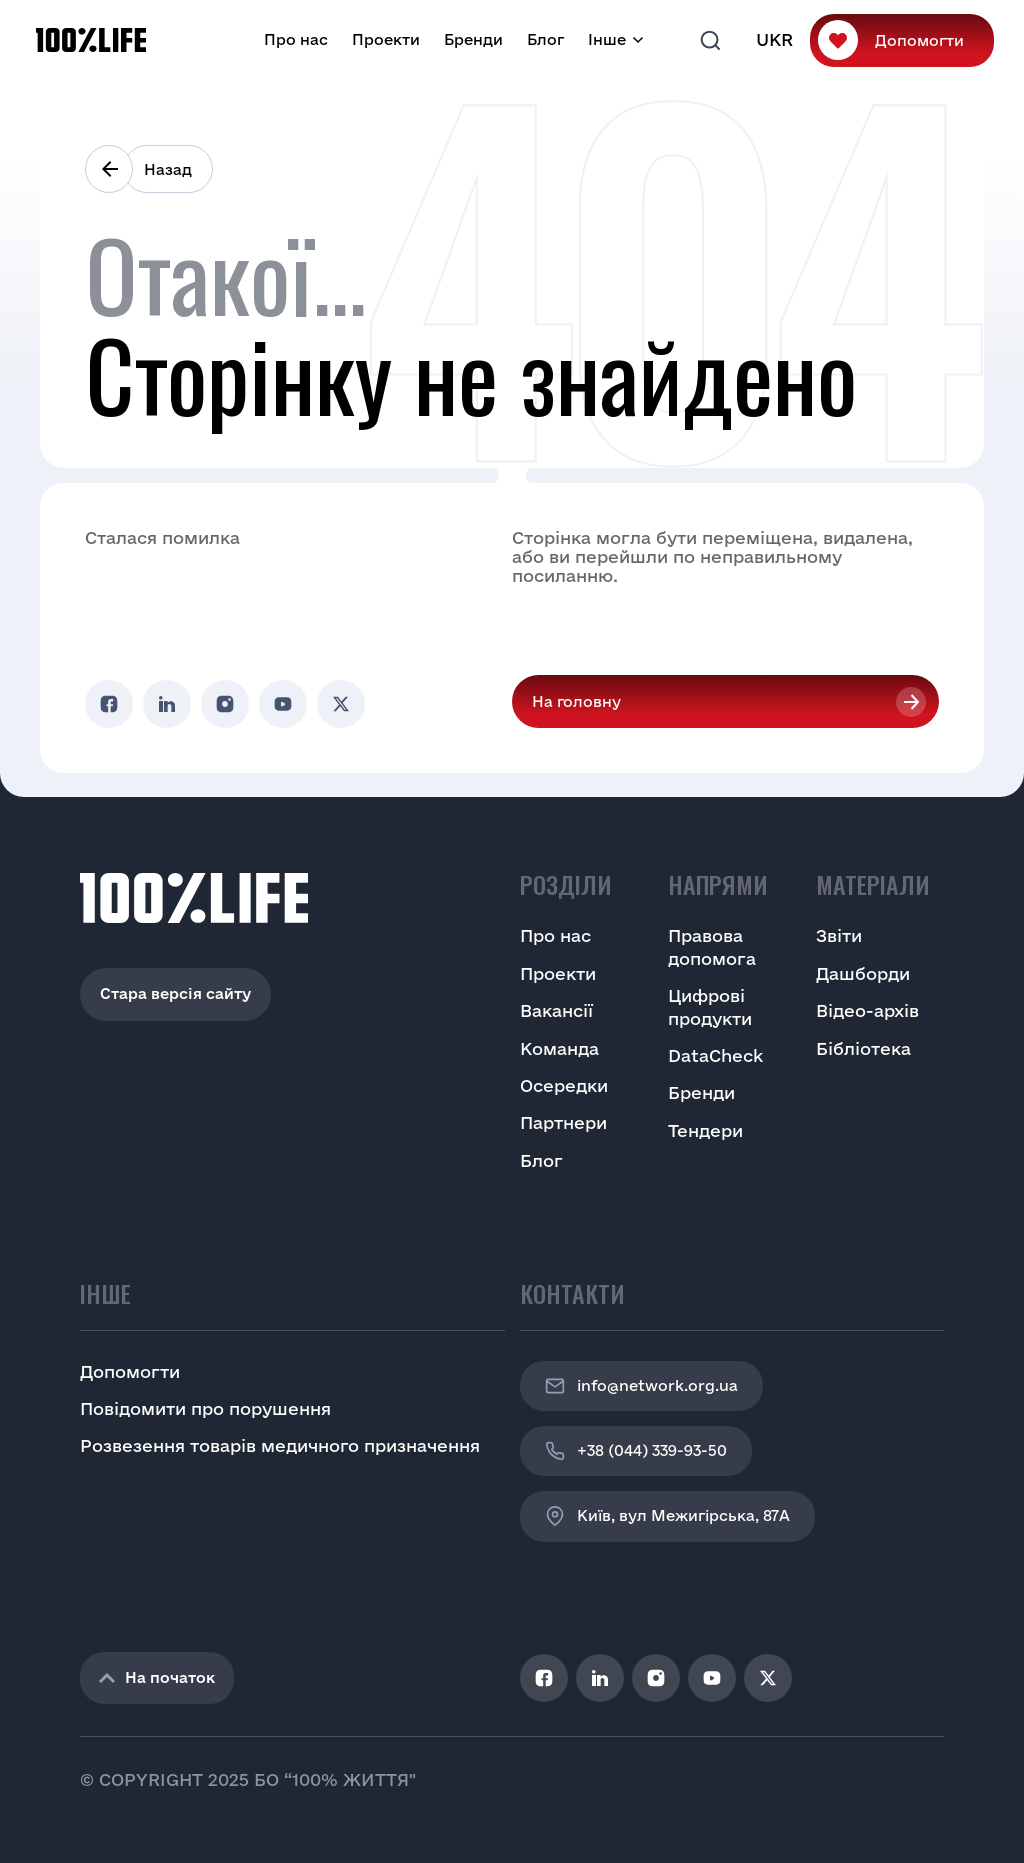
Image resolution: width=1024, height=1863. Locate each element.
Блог (545, 39)
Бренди (473, 39)
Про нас (296, 39)
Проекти (386, 39)
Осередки (564, 1085)
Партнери (563, 1122)
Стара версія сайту (175, 993)
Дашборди (863, 973)
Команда (559, 1048)
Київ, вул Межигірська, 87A (667, 1516)
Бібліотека (863, 1048)
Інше (607, 39)
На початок (157, 1677)
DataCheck (715, 1055)
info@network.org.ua (641, 1386)
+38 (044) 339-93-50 (636, 1451)
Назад (168, 169)
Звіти (839, 935)
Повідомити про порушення (205, 1408)
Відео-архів (867, 1010)
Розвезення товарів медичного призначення (280, 1445)
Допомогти (919, 40)
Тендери (705, 1130)
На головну (576, 701)
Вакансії (556, 1010)
